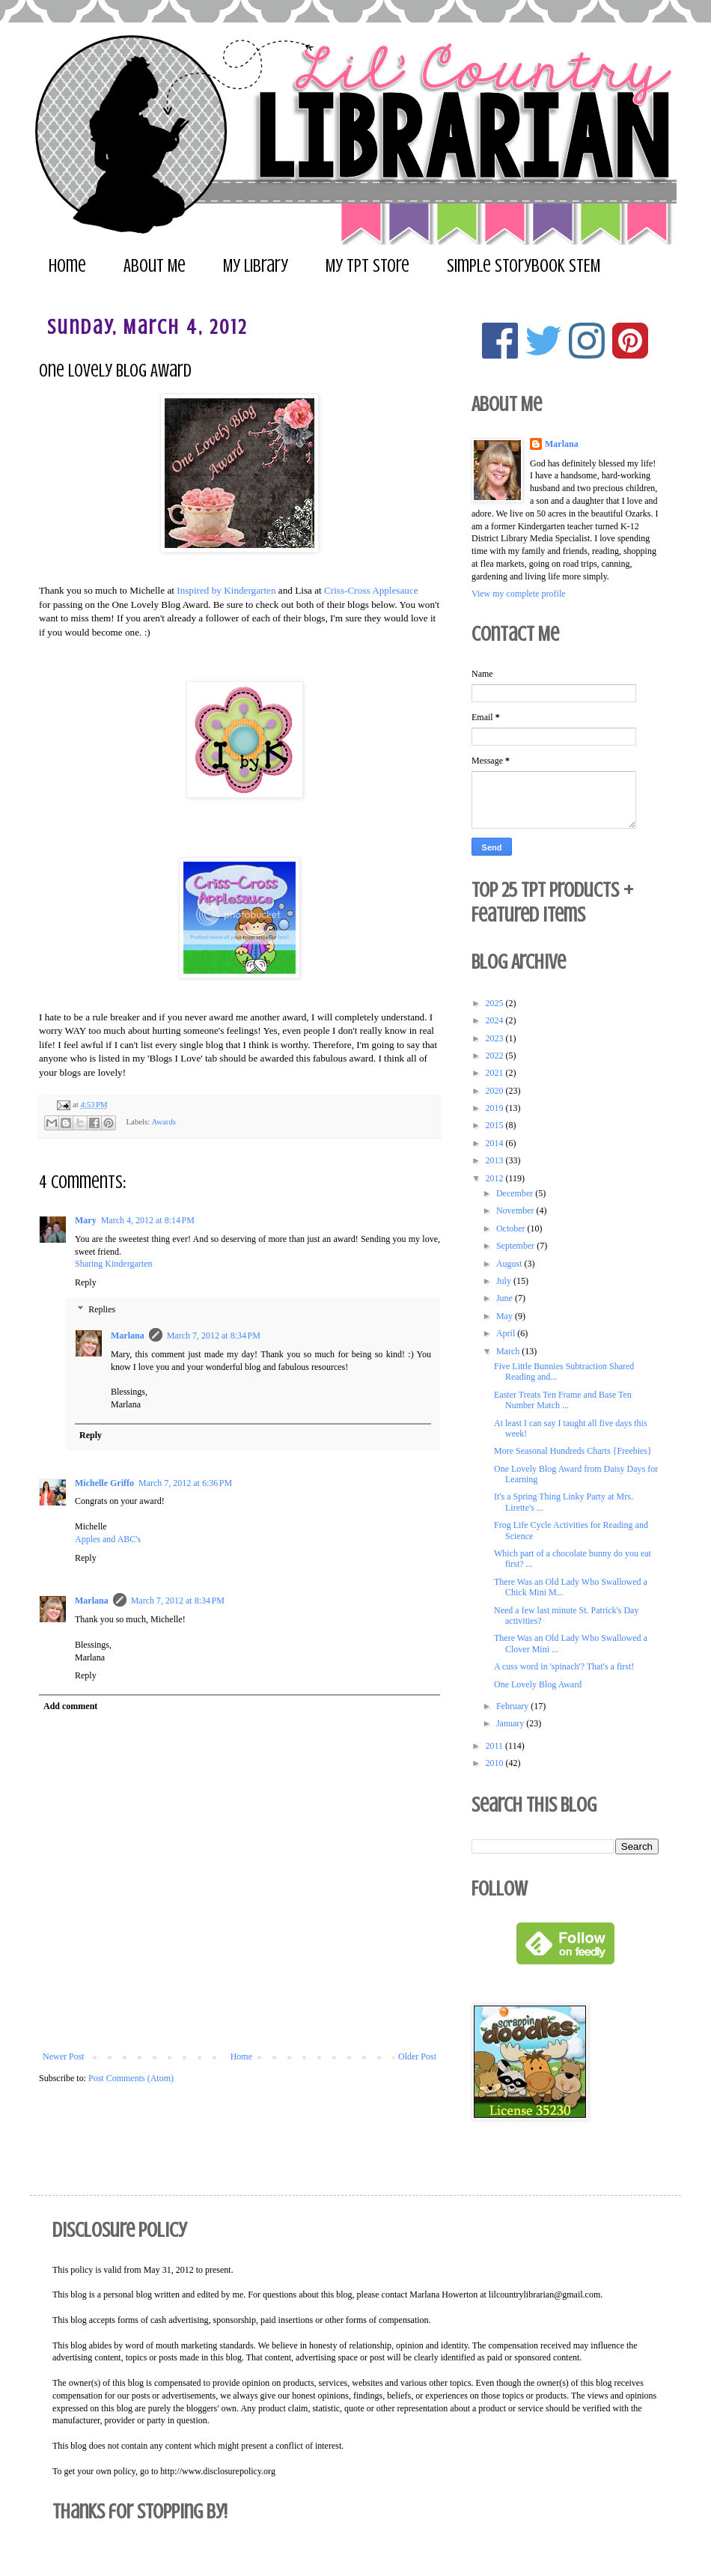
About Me (154, 266)
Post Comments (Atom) (131, 2078)
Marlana (127, 1335)
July (504, 1281)
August (510, 1263)
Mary (86, 1220)
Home (67, 266)
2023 (496, 1038)
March (509, 1351)
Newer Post (64, 2056)
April (506, 1333)
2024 (496, 1020)
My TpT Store (367, 266)
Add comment (70, 1706)
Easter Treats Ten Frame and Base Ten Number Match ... (563, 1399)
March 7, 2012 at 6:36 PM (185, 1483)
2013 (496, 1160)
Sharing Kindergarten (113, 1263)
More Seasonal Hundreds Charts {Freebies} (573, 1451)
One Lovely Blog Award (538, 1684)
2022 (496, 1055)
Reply (86, 1282)
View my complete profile (519, 593)
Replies (101, 1309)
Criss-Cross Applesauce (371, 590)
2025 (496, 1003)
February (513, 1706)
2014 (496, 1143)
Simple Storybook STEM (523, 266)
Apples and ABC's (108, 1539)
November (516, 1210)
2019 (496, 1108)
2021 (496, 1073)
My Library (255, 266)
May (505, 1316)
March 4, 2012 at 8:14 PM (148, 1220)
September (516, 1245)
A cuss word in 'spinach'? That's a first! (564, 1666)
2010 (496, 1763)
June (505, 1298)
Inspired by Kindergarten (226, 590)
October (512, 1228)
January (511, 1723)
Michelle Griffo (104, 1483)
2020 (496, 1090)
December (515, 1193)
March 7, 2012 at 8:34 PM (213, 1335)
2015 (496, 1125)
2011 (496, 1746)
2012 (496, 1178)
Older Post (417, 2056)
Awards (163, 1121)
